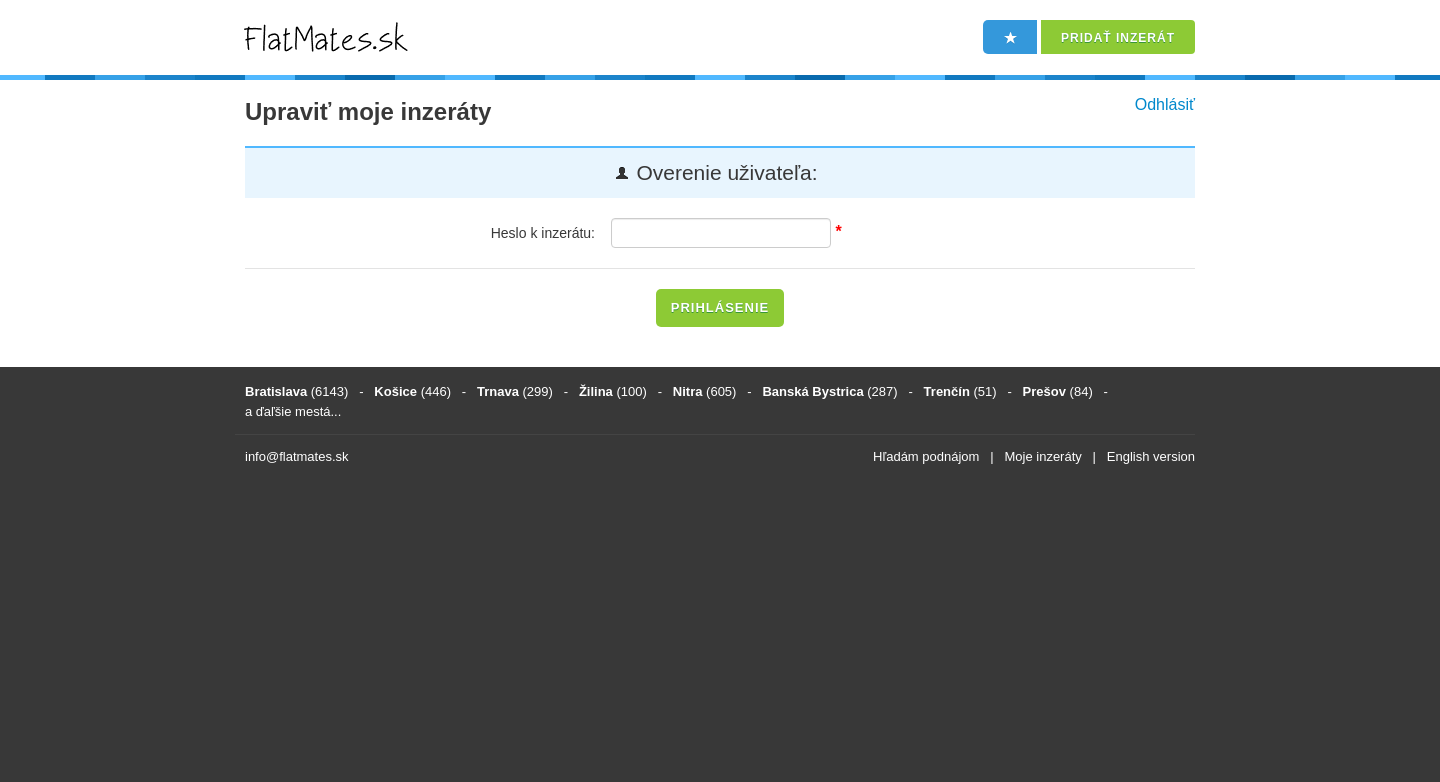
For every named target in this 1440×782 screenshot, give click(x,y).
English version (1151, 456)
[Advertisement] (720, 627)
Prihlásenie (720, 307)
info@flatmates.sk (297, 456)
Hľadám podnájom (926, 456)
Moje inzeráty (1042, 456)
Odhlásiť (1165, 104)
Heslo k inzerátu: (543, 233)
